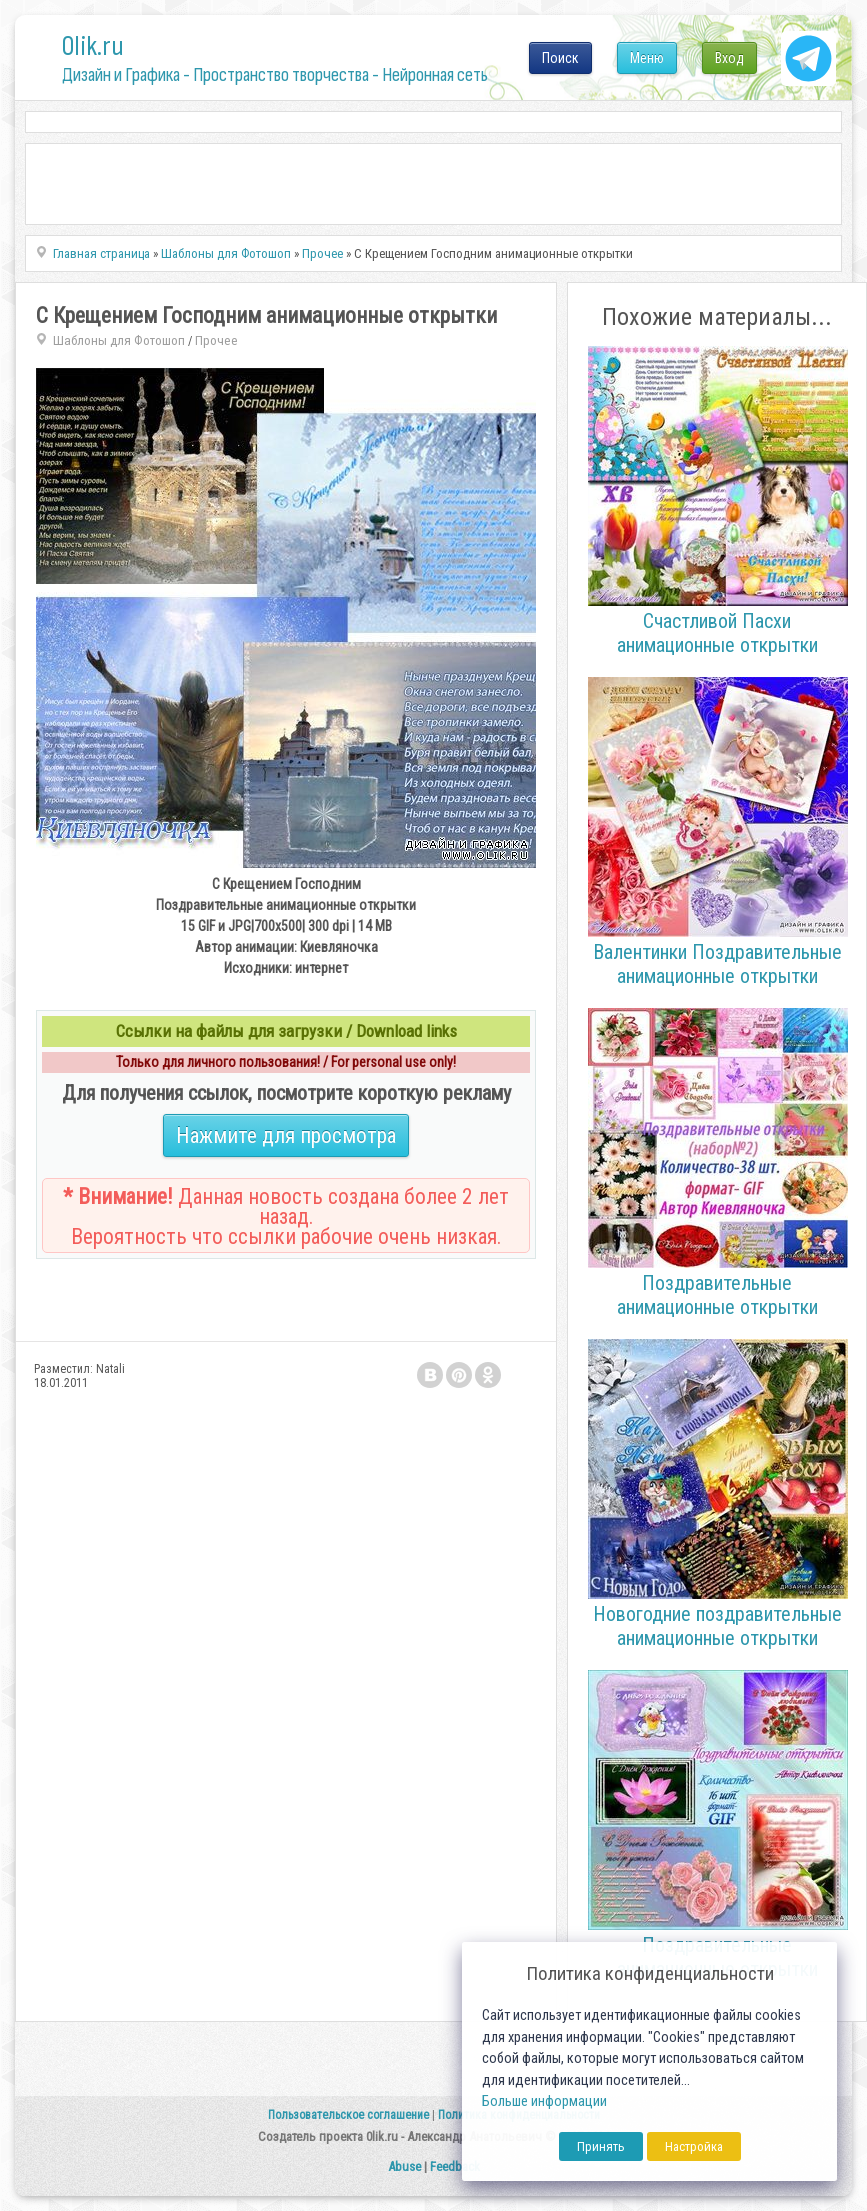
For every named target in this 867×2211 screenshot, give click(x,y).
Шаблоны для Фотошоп (119, 340)
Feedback (455, 2166)
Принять (601, 2146)
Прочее (216, 340)
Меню (647, 58)
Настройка (694, 2146)
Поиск (560, 58)
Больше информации (544, 2101)
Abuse (404, 2166)
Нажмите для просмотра (286, 1135)
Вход (729, 58)
